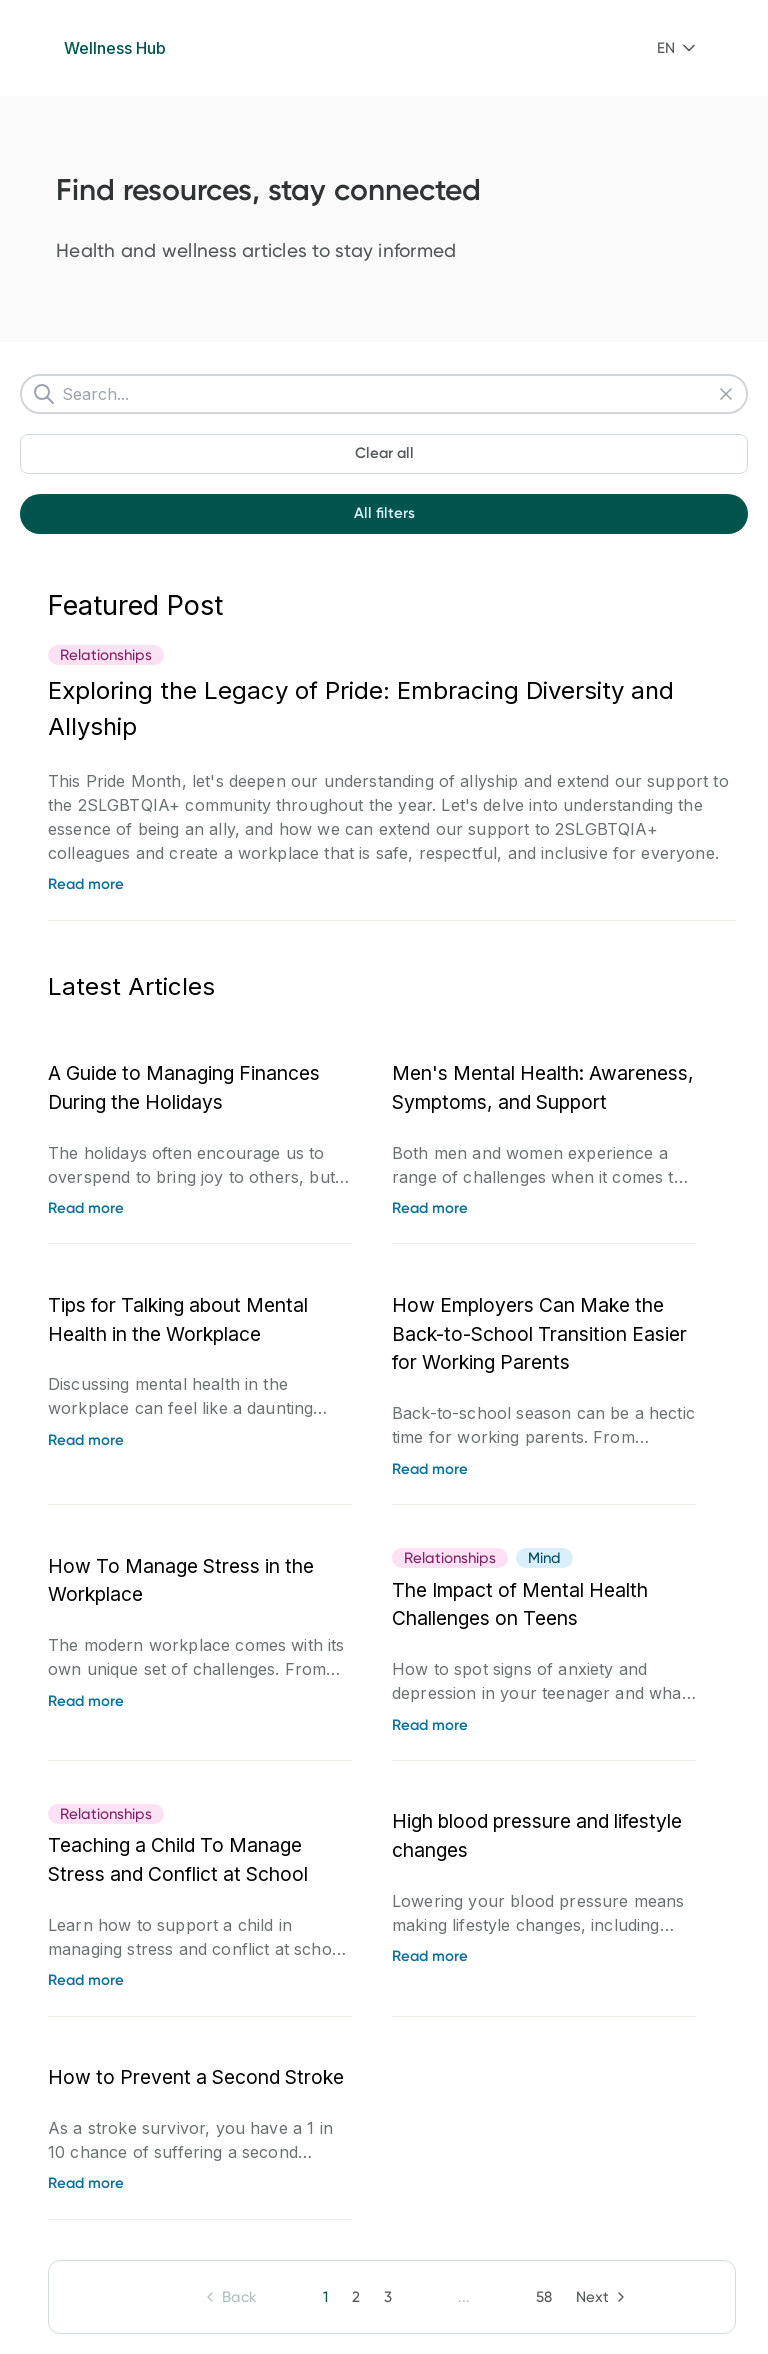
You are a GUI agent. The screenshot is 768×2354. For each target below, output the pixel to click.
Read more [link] (86, 884)
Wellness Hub (115, 48)
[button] (676, 48)
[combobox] (676, 48)
